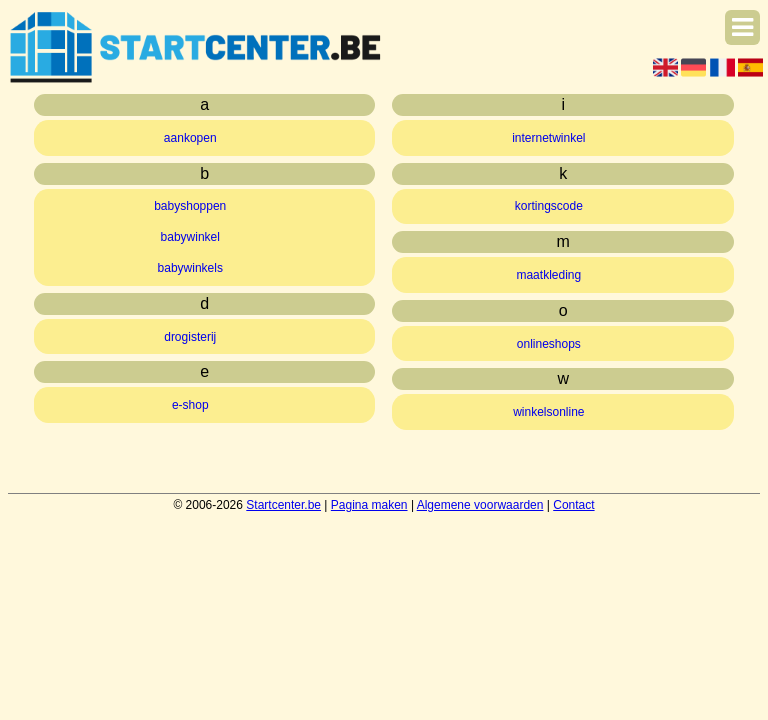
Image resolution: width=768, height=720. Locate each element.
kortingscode (549, 206)
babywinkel (190, 237)
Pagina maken (369, 505)
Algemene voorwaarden (480, 505)
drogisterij (190, 337)
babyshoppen (190, 206)
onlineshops (549, 344)
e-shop (190, 405)
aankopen (190, 138)
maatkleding (548, 275)
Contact (573, 505)
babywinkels (190, 268)
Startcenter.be (283, 505)
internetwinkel (548, 138)
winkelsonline (548, 412)
